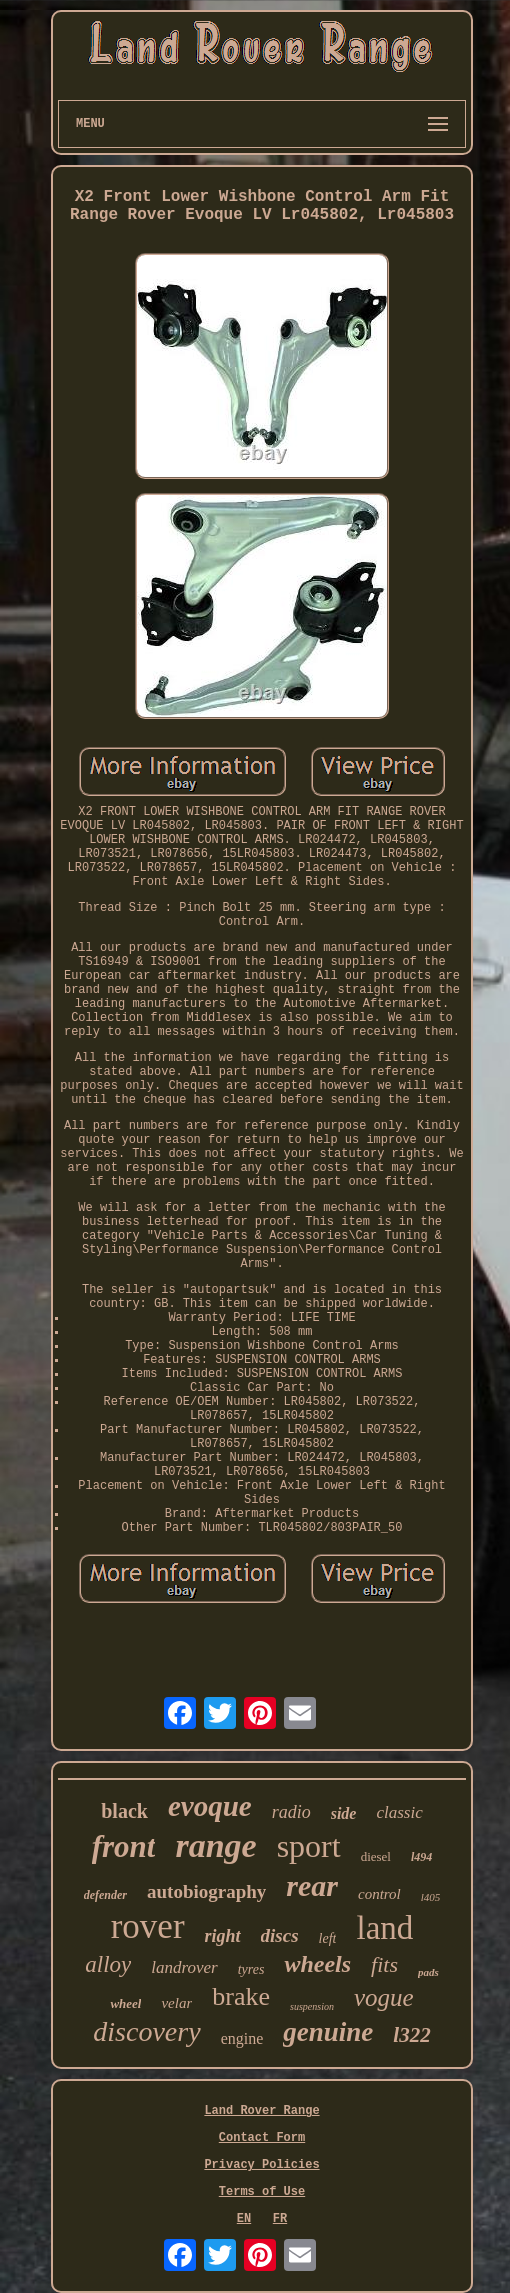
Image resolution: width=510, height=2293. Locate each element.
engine (242, 2038)
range (215, 1845)
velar (176, 2003)
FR (280, 2219)
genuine (328, 2032)
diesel (376, 1856)
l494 (421, 1857)
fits (384, 1964)
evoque (210, 1806)
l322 (411, 2035)
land (384, 1928)
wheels (317, 1964)
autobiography (206, 1891)
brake (241, 1996)
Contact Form (262, 2138)
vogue (384, 1997)
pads (428, 1972)
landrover (184, 1967)
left (328, 1938)
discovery (146, 2031)
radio (291, 1812)
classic (399, 1812)
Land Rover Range (261, 2111)
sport (309, 1846)
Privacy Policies (261, 2165)
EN (244, 2219)
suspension (312, 2006)
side (344, 1813)
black (124, 1811)
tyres (251, 1969)
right (223, 1936)
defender (105, 1895)
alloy (108, 1964)
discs (280, 1935)
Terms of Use (262, 2192)
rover (148, 1926)
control (379, 1894)
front (124, 1846)
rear (312, 1885)
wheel (125, 2003)
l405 (431, 1897)
